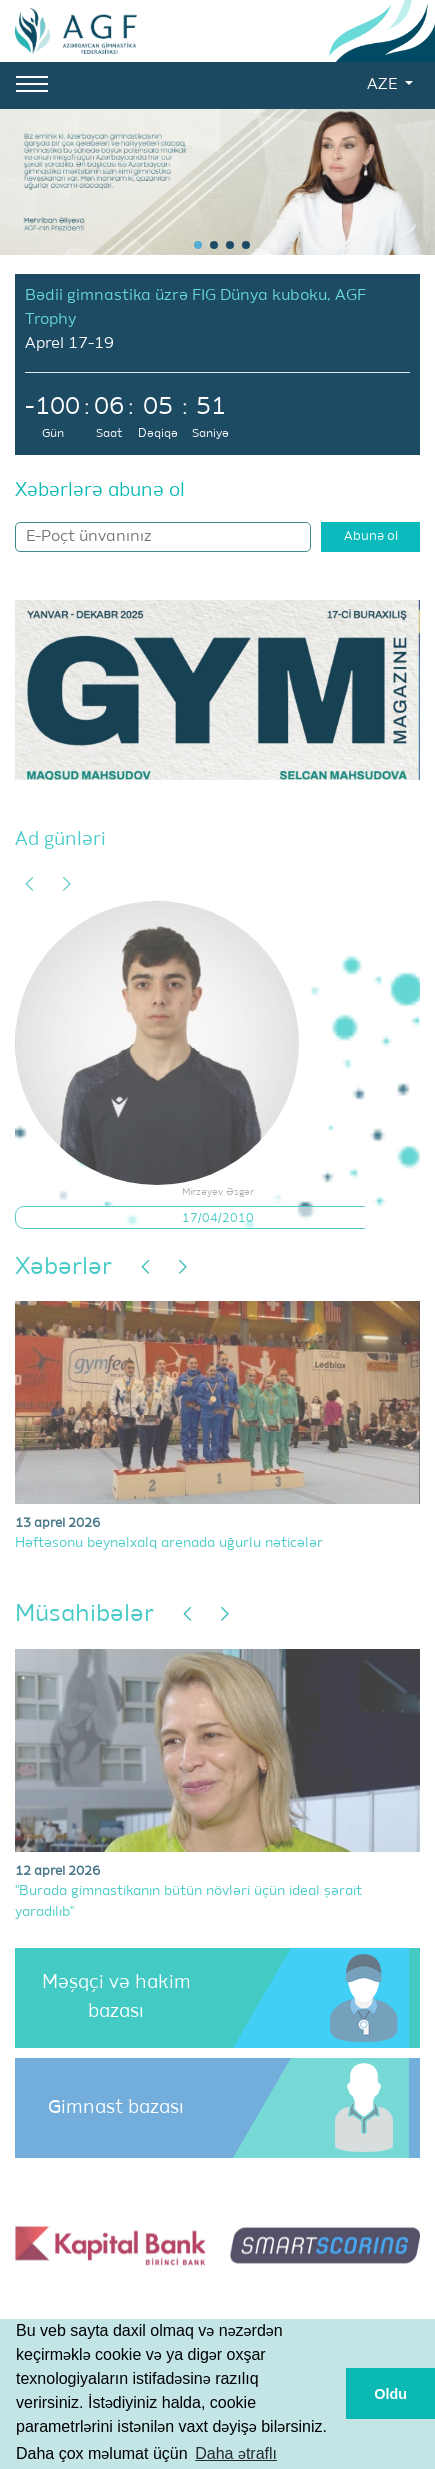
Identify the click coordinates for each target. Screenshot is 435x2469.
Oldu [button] (390, 2394)
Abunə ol (371, 536)
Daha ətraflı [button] (236, 2453)
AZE (384, 85)
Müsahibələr (84, 1614)
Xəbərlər (63, 1267)
